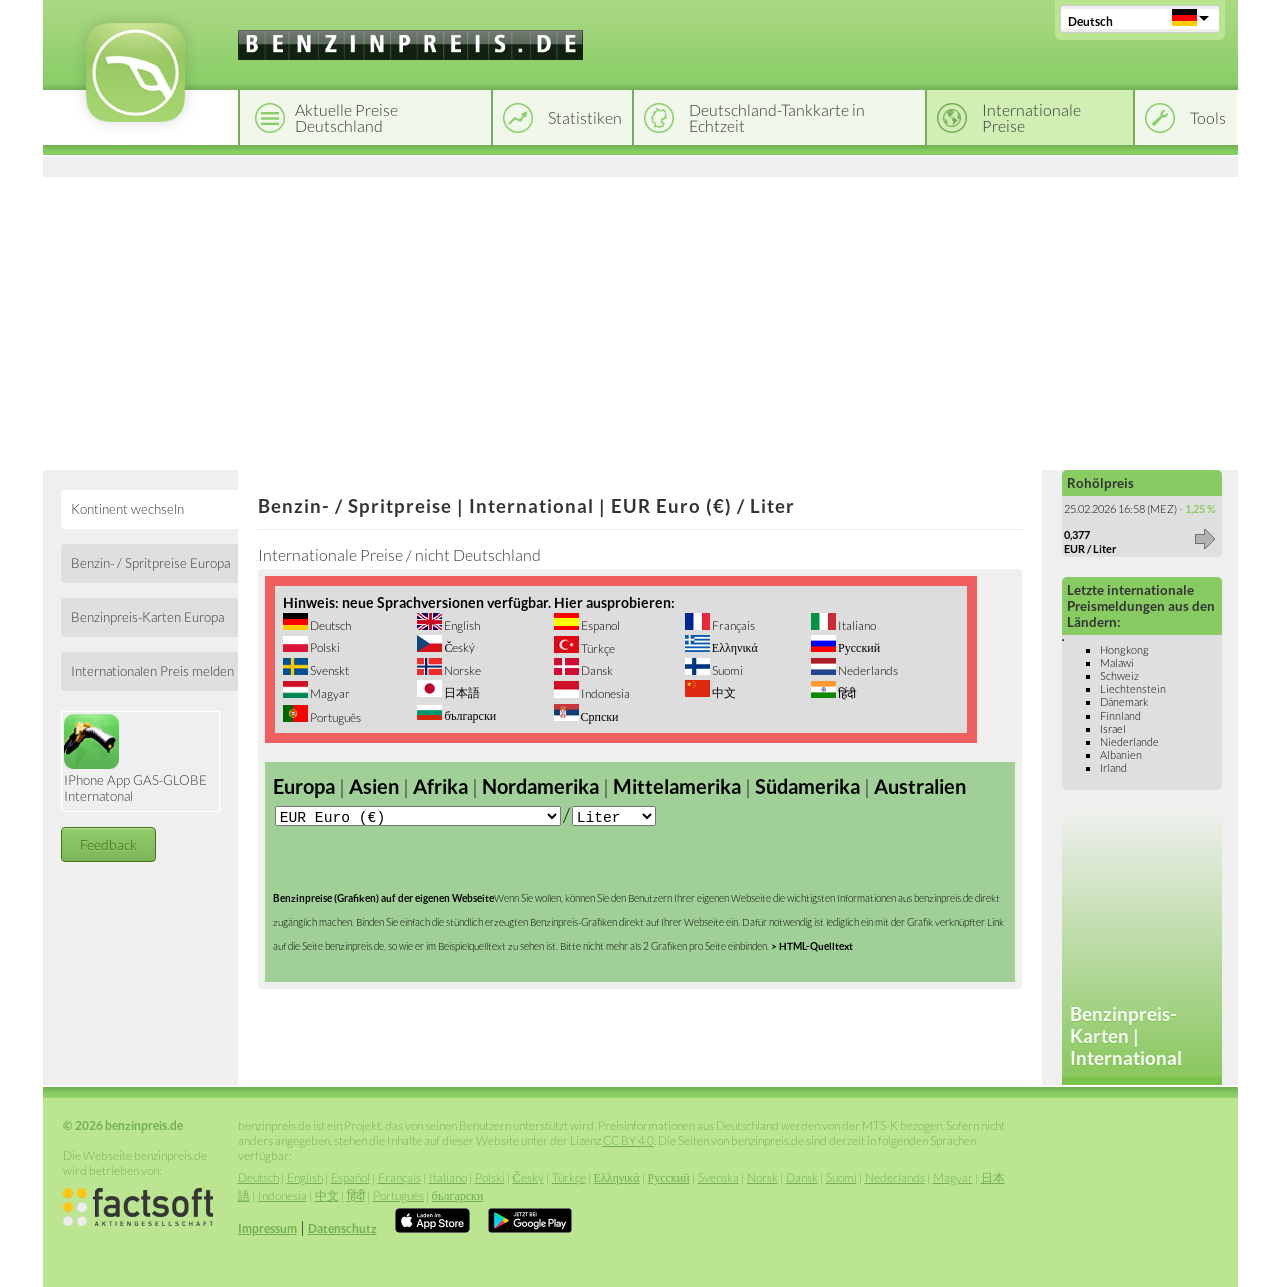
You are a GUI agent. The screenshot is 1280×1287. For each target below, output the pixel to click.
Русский (858, 647)
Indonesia (604, 693)
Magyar (329, 693)
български (469, 715)
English (461, 625)
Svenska (718, 1177)
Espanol (599, 625)
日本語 (461, 692)
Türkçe (597, 648)
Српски (599, 716)
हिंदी (846, 693)
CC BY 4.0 (628, 1140)
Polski (324, 647)
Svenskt (328, 670)
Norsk (762, 1177)
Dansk (596, 670)
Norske (461, 670)
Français (732, 625)
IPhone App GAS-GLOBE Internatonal (135, 759)
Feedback (108, 844)
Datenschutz (342, 1228)
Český (458, 647)
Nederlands (867, 670)
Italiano (856, 625)
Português (334, 717)
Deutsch (1090, 21)
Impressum (267, 1228)
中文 (723, 692)
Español (350, 1177)
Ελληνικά (734, 647)
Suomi (726, 670)
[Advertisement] (640, 320)
